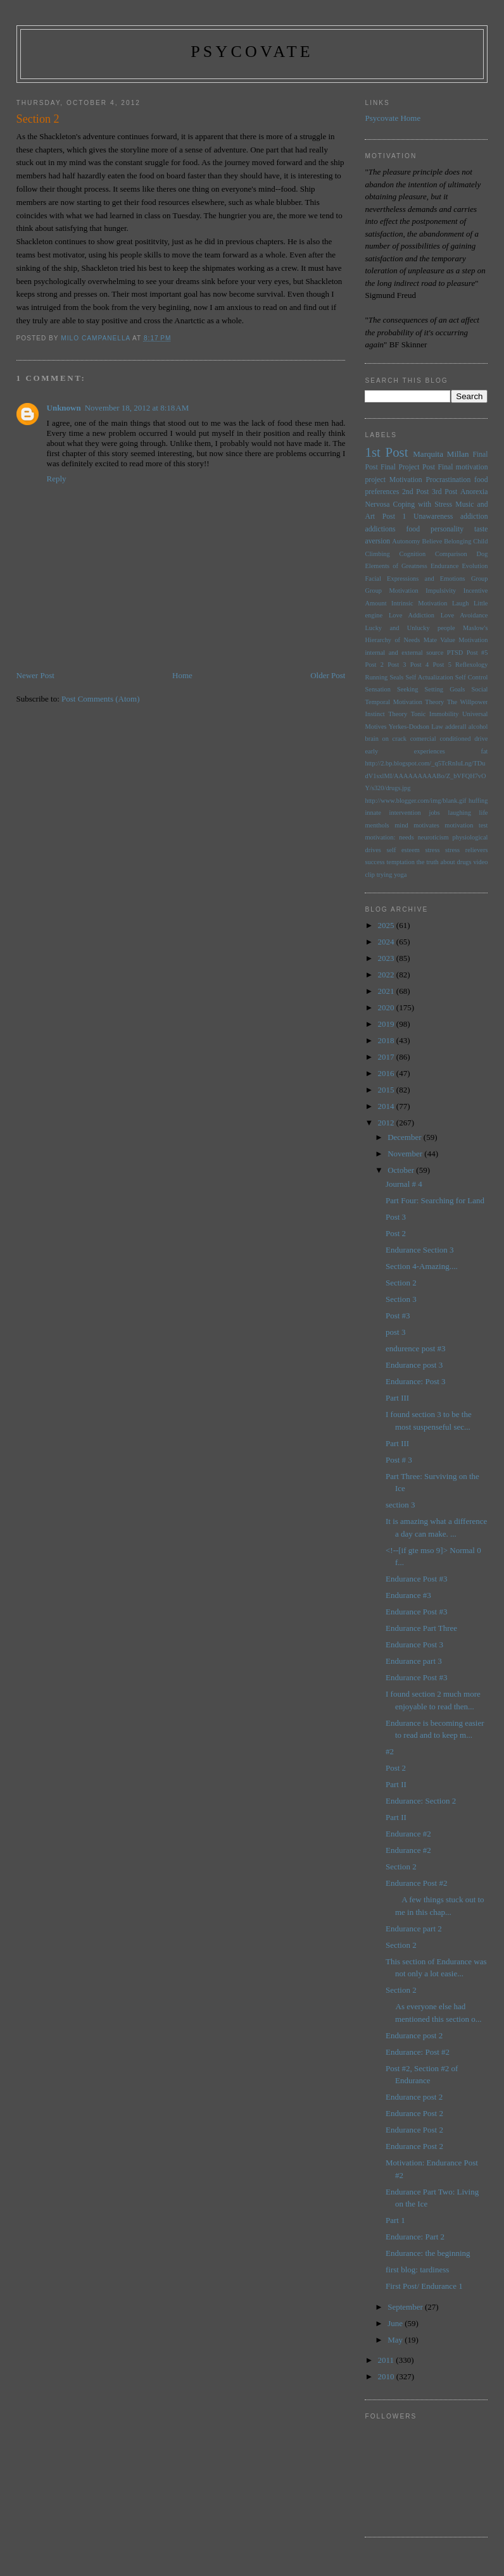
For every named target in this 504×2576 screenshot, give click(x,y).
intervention (405, 812)
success (374, 861)
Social (480, 689)
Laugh (460, 603)
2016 (387, 1073)
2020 (387, 1007)
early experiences (404, 751)
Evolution (475, 565)
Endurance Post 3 (414, 1644)
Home (182, 675)
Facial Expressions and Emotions (415, 578)
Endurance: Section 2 (421, 1800)
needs (406, 837)
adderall (455, 726)
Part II (396, 1784)
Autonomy (406, 541)
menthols (377, 825)
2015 (387, 1089)
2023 (387, 958)
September (406, 2307)
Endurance (444, 565)
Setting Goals (445, 689)
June (396, 2323)
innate (373, 812)
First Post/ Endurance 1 (424, 2286)
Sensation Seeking (391, 689)
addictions (380, 529)
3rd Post (444, 492)
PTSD (455, 652)
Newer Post (35, 675)
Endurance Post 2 (414, 2113)
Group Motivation (391, 590)
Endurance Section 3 (420, 1249)
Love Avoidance (464, 615)
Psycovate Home (392, 118)
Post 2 (374, 664)
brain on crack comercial (400, 738)
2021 (387, 991)
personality (447, 529)
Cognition (413, 553)
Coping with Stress (422, 504)
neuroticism (433, 837)
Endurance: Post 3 (416, 1381)
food (413, 529)
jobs (434, 812)
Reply (56, 478)
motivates (426, 825)
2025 (387, 925)
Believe (432, 541)
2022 (387, 974)
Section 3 (401, 1299)
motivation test (466, 825)
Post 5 (441, 664)
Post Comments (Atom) (100, 698)
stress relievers (466, 849)
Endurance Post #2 (416, 1883)
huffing (478, 800)
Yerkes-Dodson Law (416, 726)
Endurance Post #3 (416, 1578)
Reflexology (471, 664)
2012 (387, 1122)
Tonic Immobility (435, 713)
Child (480, 541)
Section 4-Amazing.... (422, 1266)
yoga (400, 874)
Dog (482, 553)
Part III (397, 1398)
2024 (387, 941)
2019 (387, 1024)
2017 (387, 1057)
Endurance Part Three (421, 1628)
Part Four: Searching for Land (435, 1200)
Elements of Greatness (396, 565)
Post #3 (398, 1315)
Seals (396, 677)
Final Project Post (408, 467)
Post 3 (396, 664)
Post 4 (419, 664)
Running (376, 677)
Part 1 (395, 2220)
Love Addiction (411, 615)
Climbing (377, 553)
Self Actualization (429, 677)
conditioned (454, 738)
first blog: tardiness (417, 2269)
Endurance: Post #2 (418, 2052)
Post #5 (477, 652)
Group (479, 578)
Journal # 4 (404, 1184)
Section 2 (401, 1282)
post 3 (395, 1332)
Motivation (405, 480)
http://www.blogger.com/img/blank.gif (415, 800)
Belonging (457, 541)
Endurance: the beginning (428, 2253)
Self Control (471, 677)
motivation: (380, 837)
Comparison (451, 553)
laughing (459, 812)
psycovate (252, 51)
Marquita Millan (441, 454)
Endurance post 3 (414, 1365)
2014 (387, 1106)
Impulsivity (440, 590)
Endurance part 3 (414, 1661)
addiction (474, 516)
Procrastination (447, 480)
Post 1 (394, 516)
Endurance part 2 (414, 1928)
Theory (397, 713)
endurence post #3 (416, 1348)
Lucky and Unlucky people (410, 627)
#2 (390, 1751)
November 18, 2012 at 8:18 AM (137, 407)
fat (484, 751)
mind (401, 825)
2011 (387, 2360)
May (396, 2339)
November (405, 1153)
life (483, 812)
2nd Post (415, 492)
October (401, 1170)
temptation (400, 861)
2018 (387, 1040)
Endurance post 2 (414, 2035)
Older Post (327, 675)
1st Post (386, 452)
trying (385, 874)
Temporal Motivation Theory (404, 701)
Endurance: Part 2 (415, 2236)
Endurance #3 (408, 1595)
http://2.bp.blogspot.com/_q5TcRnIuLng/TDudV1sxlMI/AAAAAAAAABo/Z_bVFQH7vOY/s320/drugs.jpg (425, 775)
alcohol (478, 726)
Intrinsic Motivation (419, 603)
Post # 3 (399, 1459)
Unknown (64, 407)
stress (432, 849)
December (405, 1137)
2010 (387, 2376)
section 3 (400, 1504)
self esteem (402, 849)
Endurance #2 (408, 1833)
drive (481, 738)
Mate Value (439, 639)
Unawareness (433, 516)
